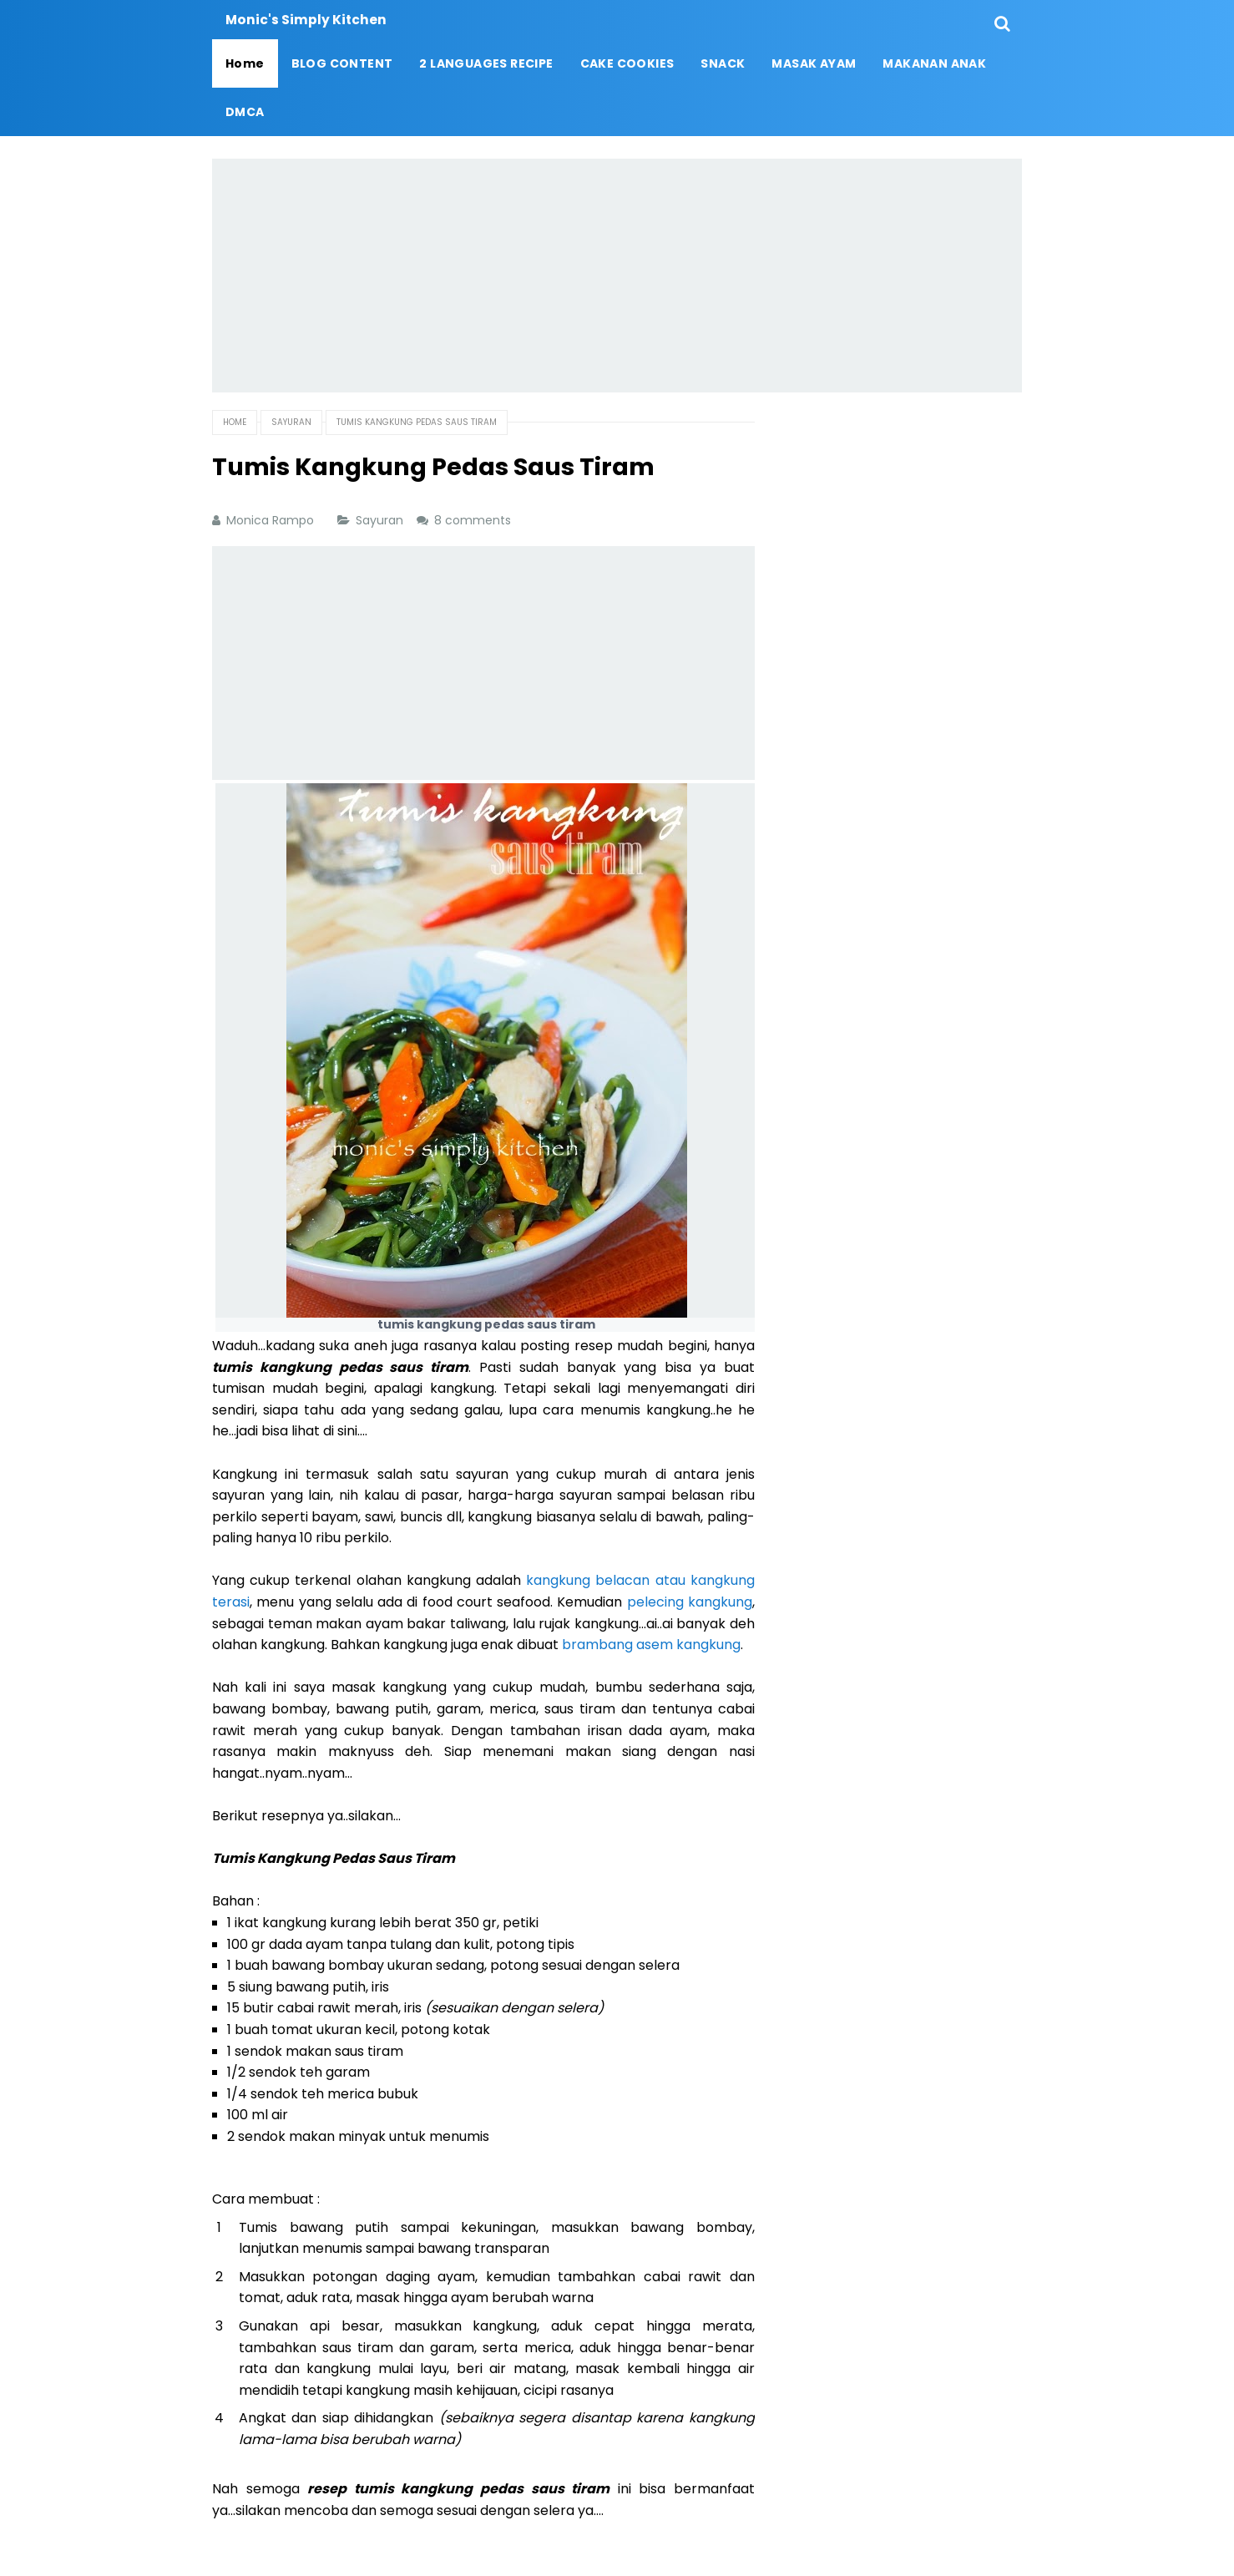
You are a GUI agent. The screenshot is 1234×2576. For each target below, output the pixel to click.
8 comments (474, 520)
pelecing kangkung (689, 1602)
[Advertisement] (617, 275)
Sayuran (381, 520)
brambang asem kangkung (651, 1644)
